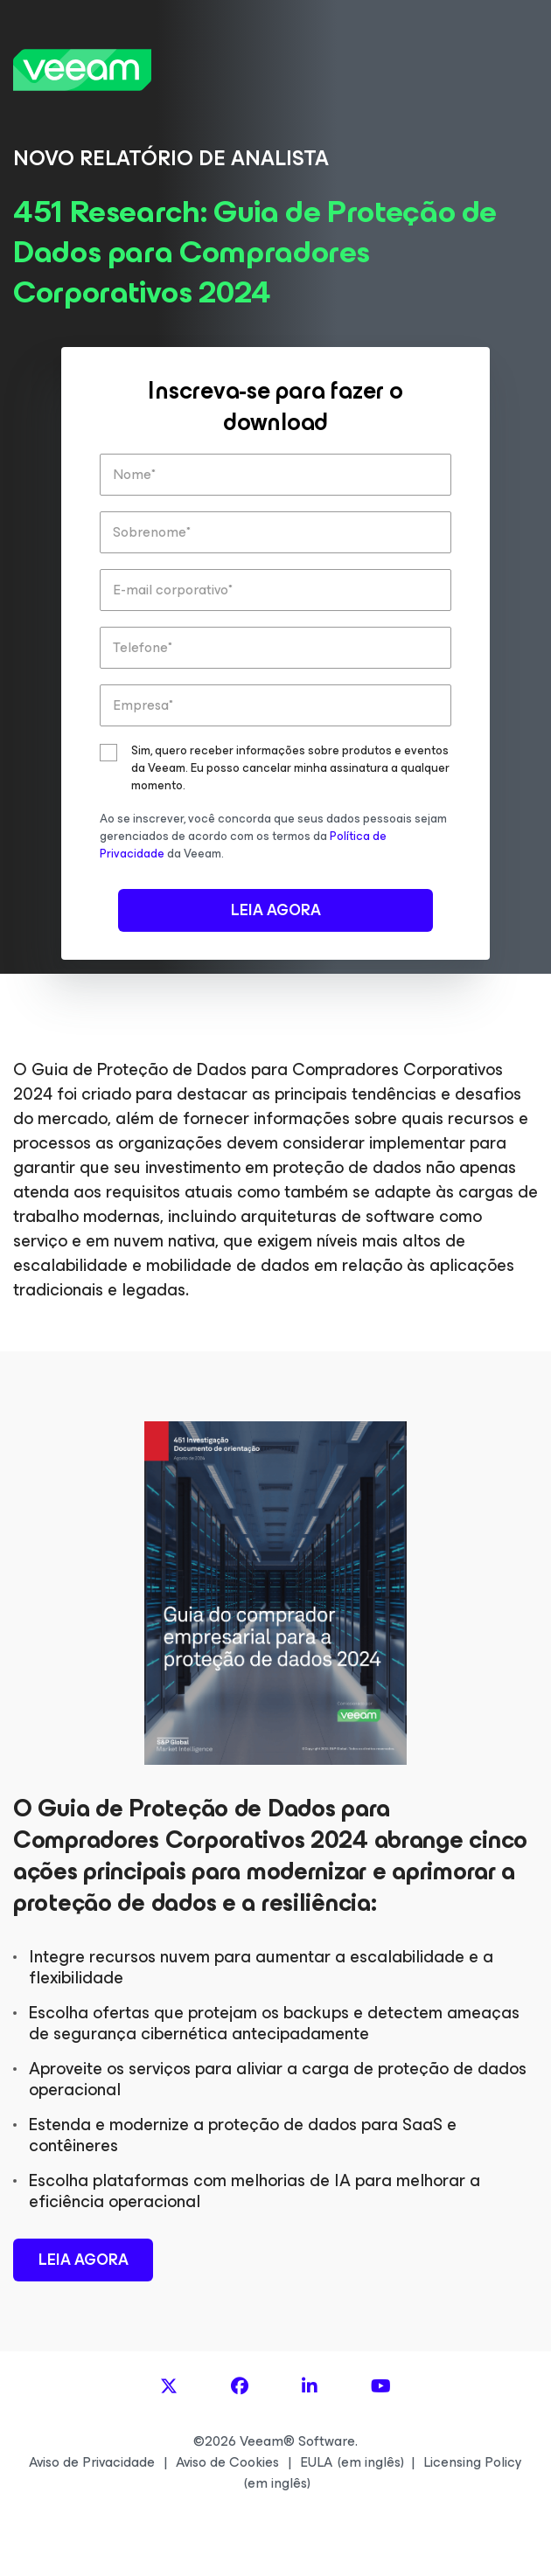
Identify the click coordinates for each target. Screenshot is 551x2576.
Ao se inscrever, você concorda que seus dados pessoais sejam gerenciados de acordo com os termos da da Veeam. (273, 836)
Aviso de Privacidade (92, 2462)
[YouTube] (381, 2387)
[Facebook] (239, 2387)
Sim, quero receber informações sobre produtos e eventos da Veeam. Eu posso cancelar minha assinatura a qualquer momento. (290, 768)
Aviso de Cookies (227, 2462)
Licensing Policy (472, 2462)
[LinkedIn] (309, 2387)
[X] (169, 2387)
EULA (316, 2462)
